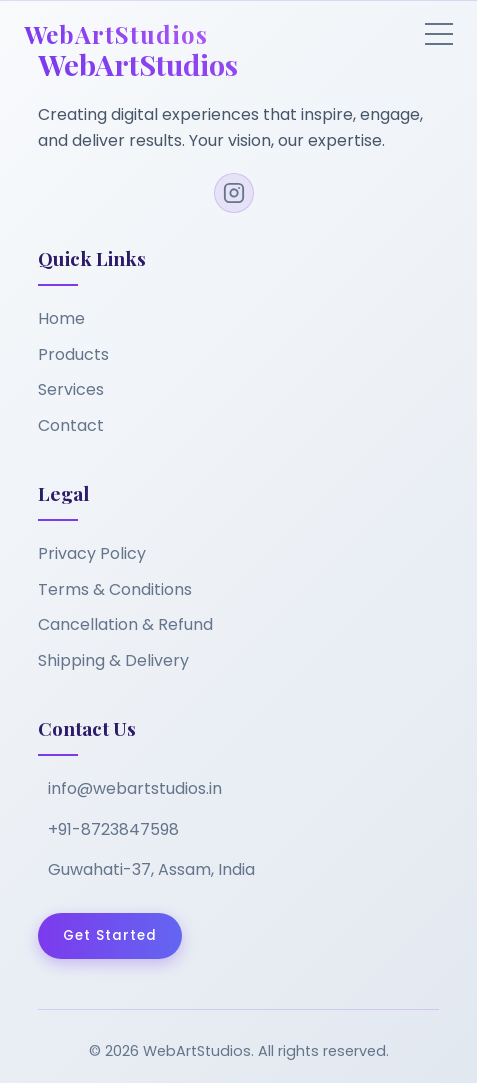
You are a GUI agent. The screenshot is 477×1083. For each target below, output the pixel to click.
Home (61, 318)
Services (71, 389)
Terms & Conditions (115, 589)
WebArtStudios (116, 34)
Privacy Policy (92, 553)
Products (73, 354)
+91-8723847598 (113, 829)
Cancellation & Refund (125, 624)
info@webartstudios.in (135, 788)
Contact (71, 425)
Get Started (110, 935)
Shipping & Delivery (113, 660)
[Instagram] (234, 193)
